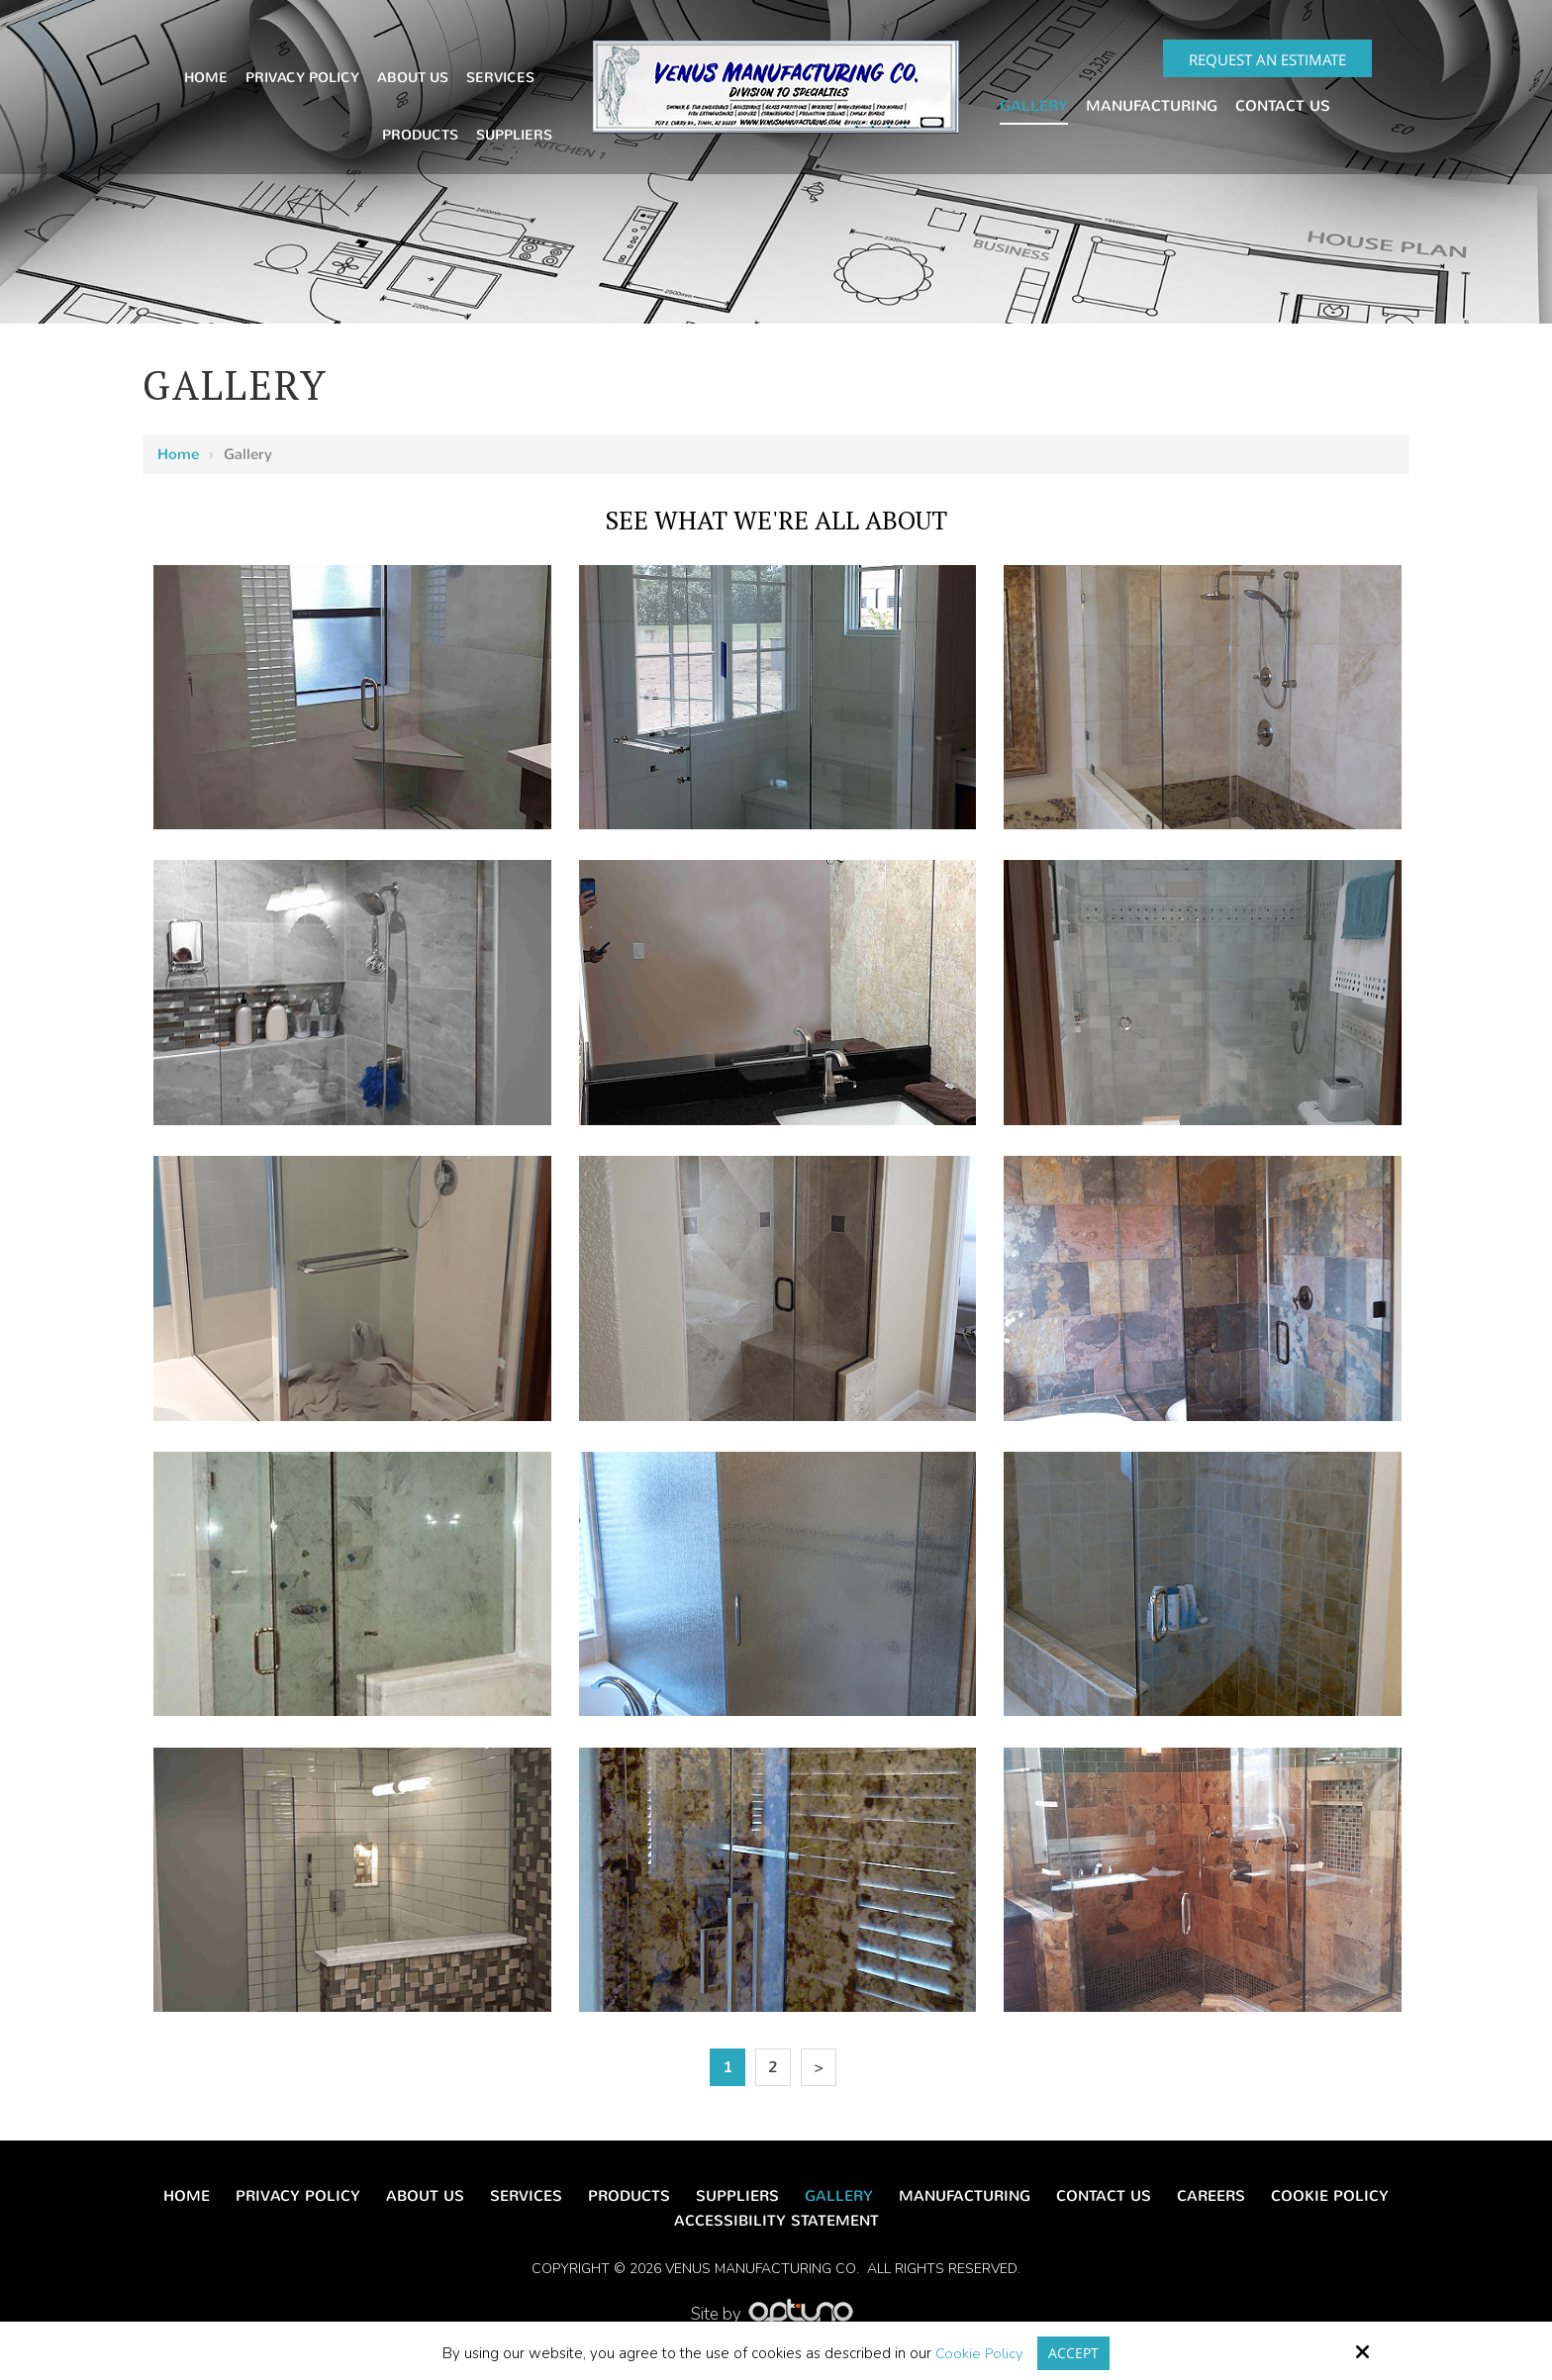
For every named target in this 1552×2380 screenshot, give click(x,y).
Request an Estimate (1267, 59)
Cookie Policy (977, 2353)
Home (178, 454)
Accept (1074, 2352)
